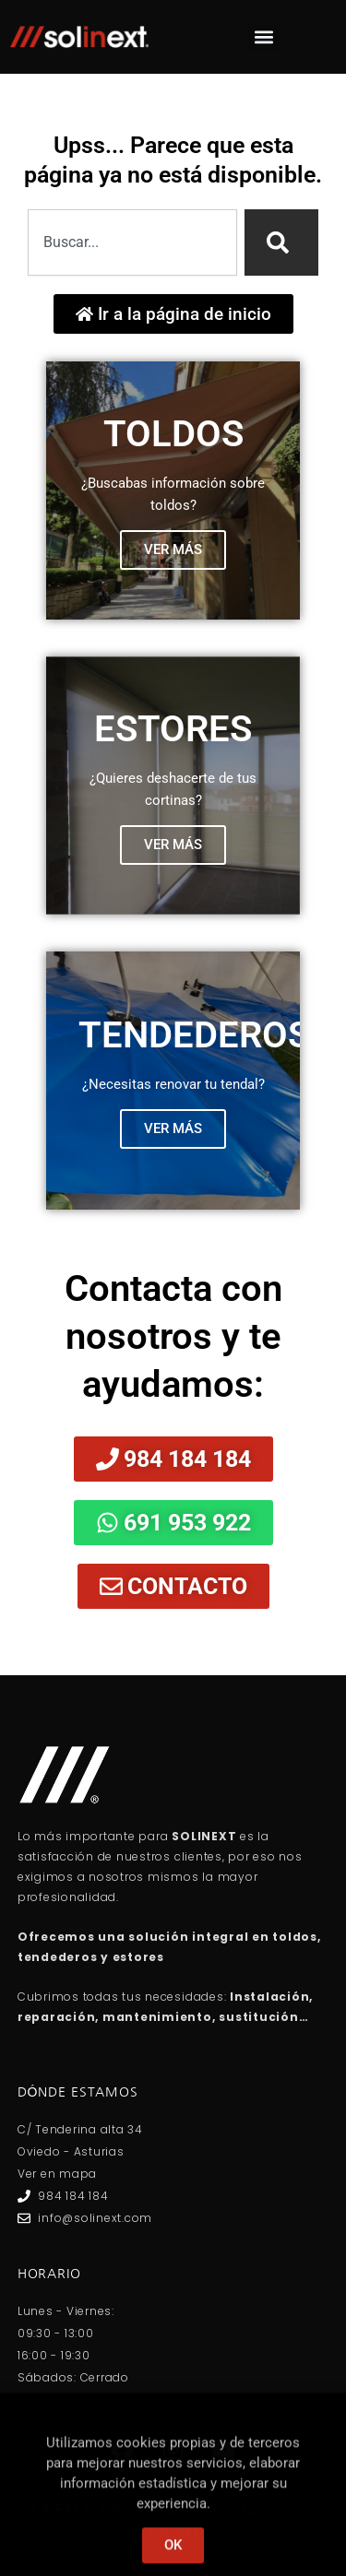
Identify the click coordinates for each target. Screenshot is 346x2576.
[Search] (281, 242)
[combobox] (132, 242)
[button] (263, 37)
